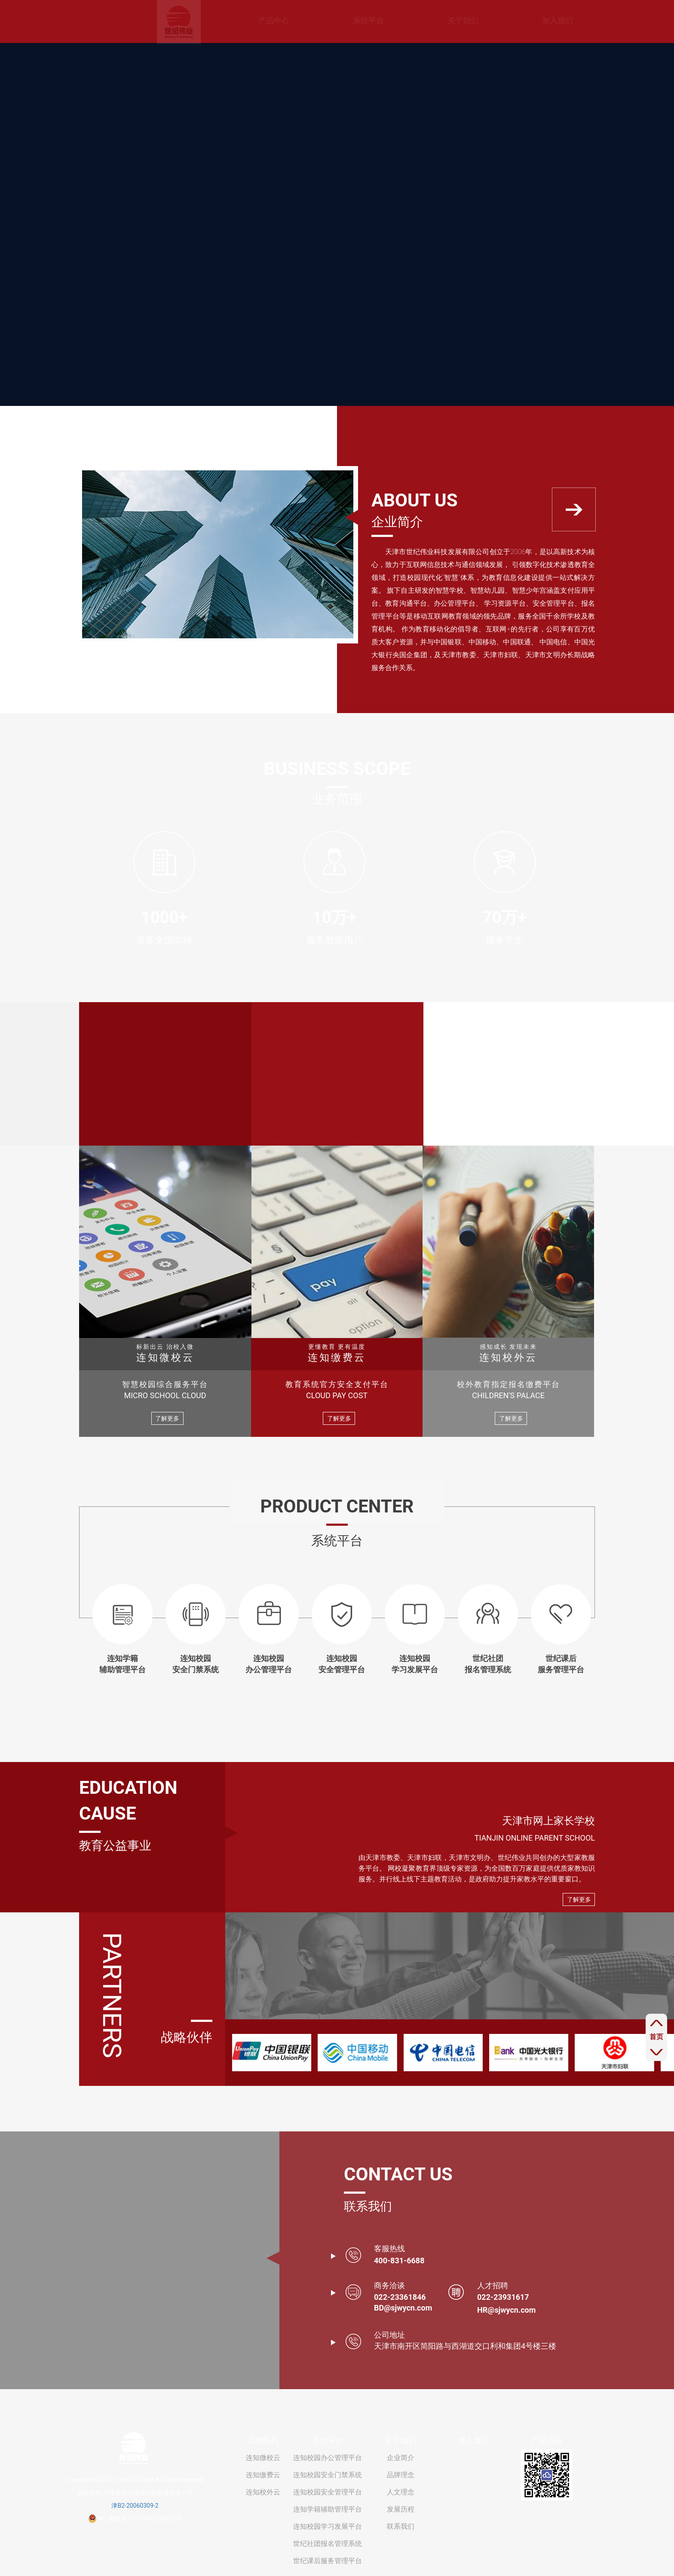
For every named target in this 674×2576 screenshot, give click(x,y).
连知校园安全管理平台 (327, 2492)
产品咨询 (546, 2440)
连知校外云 (263, 2492)
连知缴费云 (263, 2475)
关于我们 (410, 20)
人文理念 (400, 2492)
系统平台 (315, 20)
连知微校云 (263, 2458)
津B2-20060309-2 (134, 2505)
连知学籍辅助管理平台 (327, 2509)
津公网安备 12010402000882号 (135, 2518)
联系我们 (400, 2526)
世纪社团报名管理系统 (327, 2543)
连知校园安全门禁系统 (327, 2475)
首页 (656, 2037)
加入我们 (505, 20)
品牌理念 (400, 2475)
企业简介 (400, 2458)
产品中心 (221, 20)
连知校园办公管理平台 (327, 2458)
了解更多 (167, 1418)
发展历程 (400, 2509)
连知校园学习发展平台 (327, 2526)
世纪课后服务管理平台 (327, 2561)
